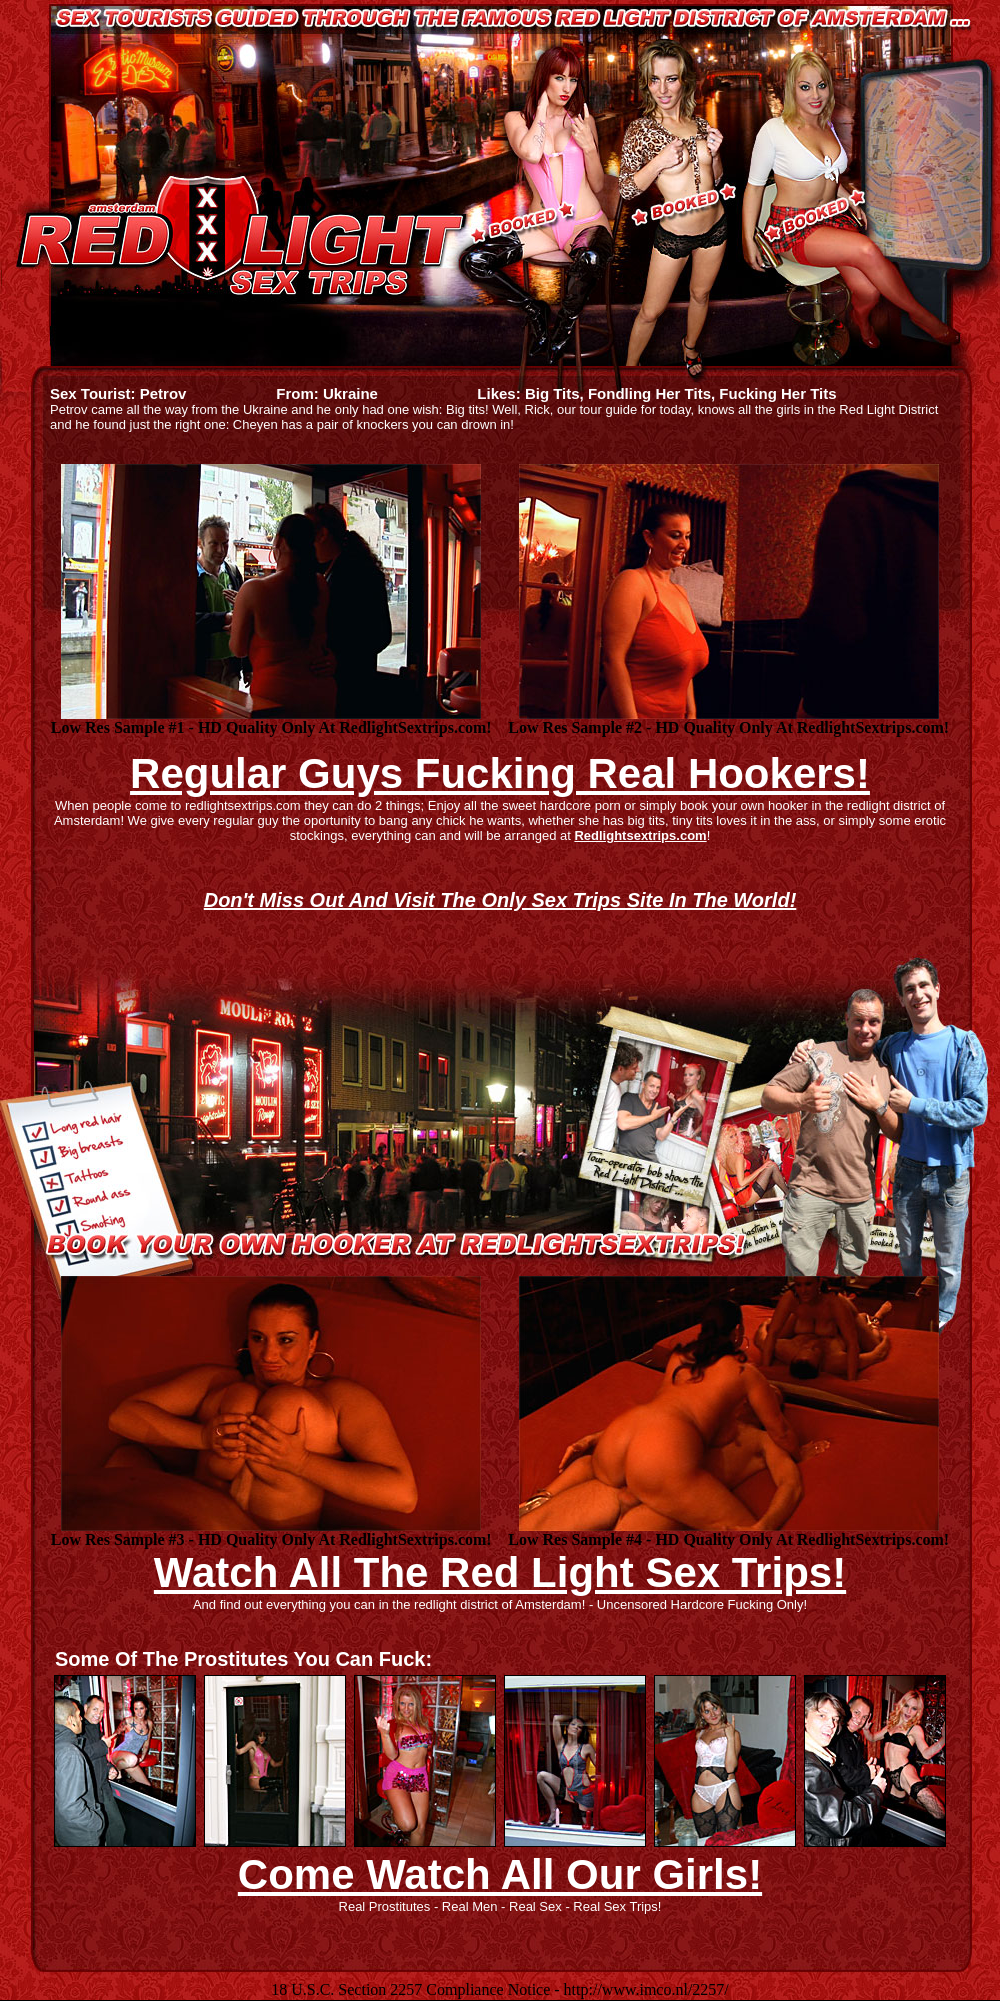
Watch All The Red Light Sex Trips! (500, 1572)
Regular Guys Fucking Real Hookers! (500, 773)
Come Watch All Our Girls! (500, 1874)
